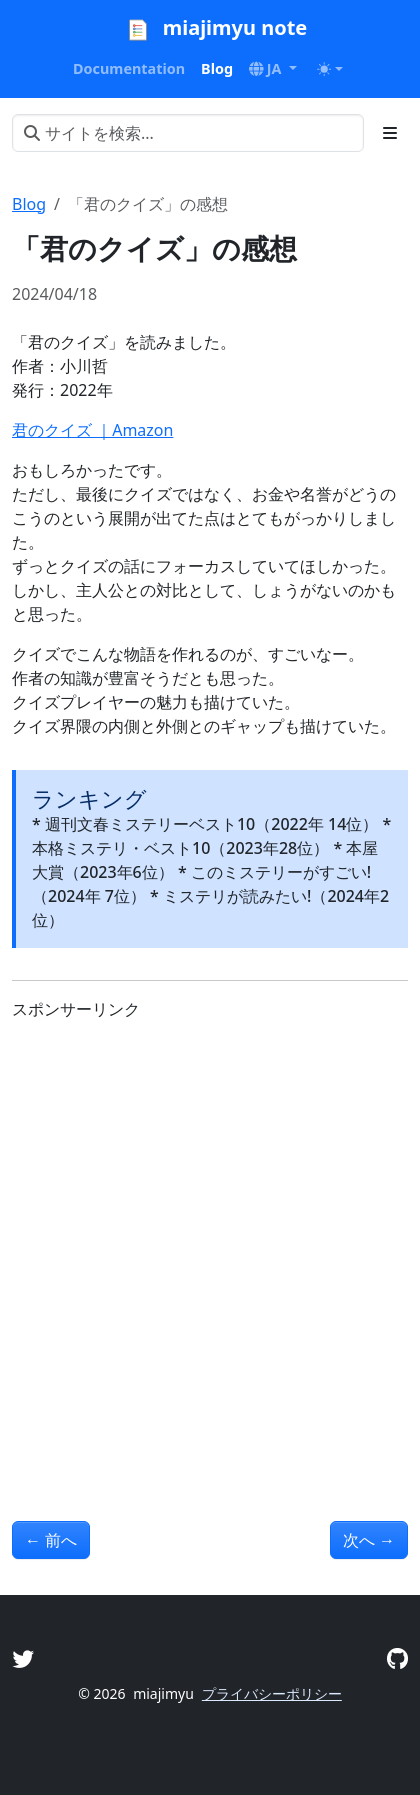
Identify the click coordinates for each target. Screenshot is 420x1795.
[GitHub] (397, 1658)
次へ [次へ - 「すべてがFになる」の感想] (369, 1540)
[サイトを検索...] (188, 133)
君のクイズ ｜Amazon (92, 430)
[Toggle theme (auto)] (330, 69)
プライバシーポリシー (272, 1693)
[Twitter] (23, 1658)
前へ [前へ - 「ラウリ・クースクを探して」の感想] (51, 1540)
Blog (29, 204)
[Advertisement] (210, 1247)
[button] (273, 69)
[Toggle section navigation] (390, 133)
